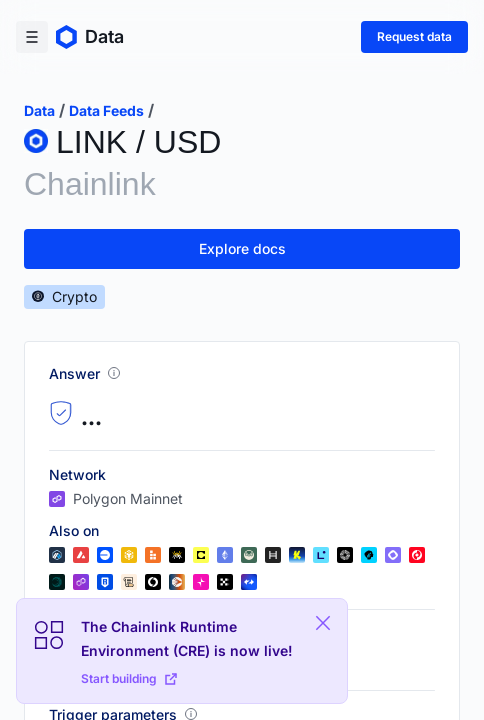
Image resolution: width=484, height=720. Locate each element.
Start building (129, 678)
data (39, 110)
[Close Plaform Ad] (323, 623)
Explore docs (242, 248)
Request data (414, 36)
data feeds (106, 110)
